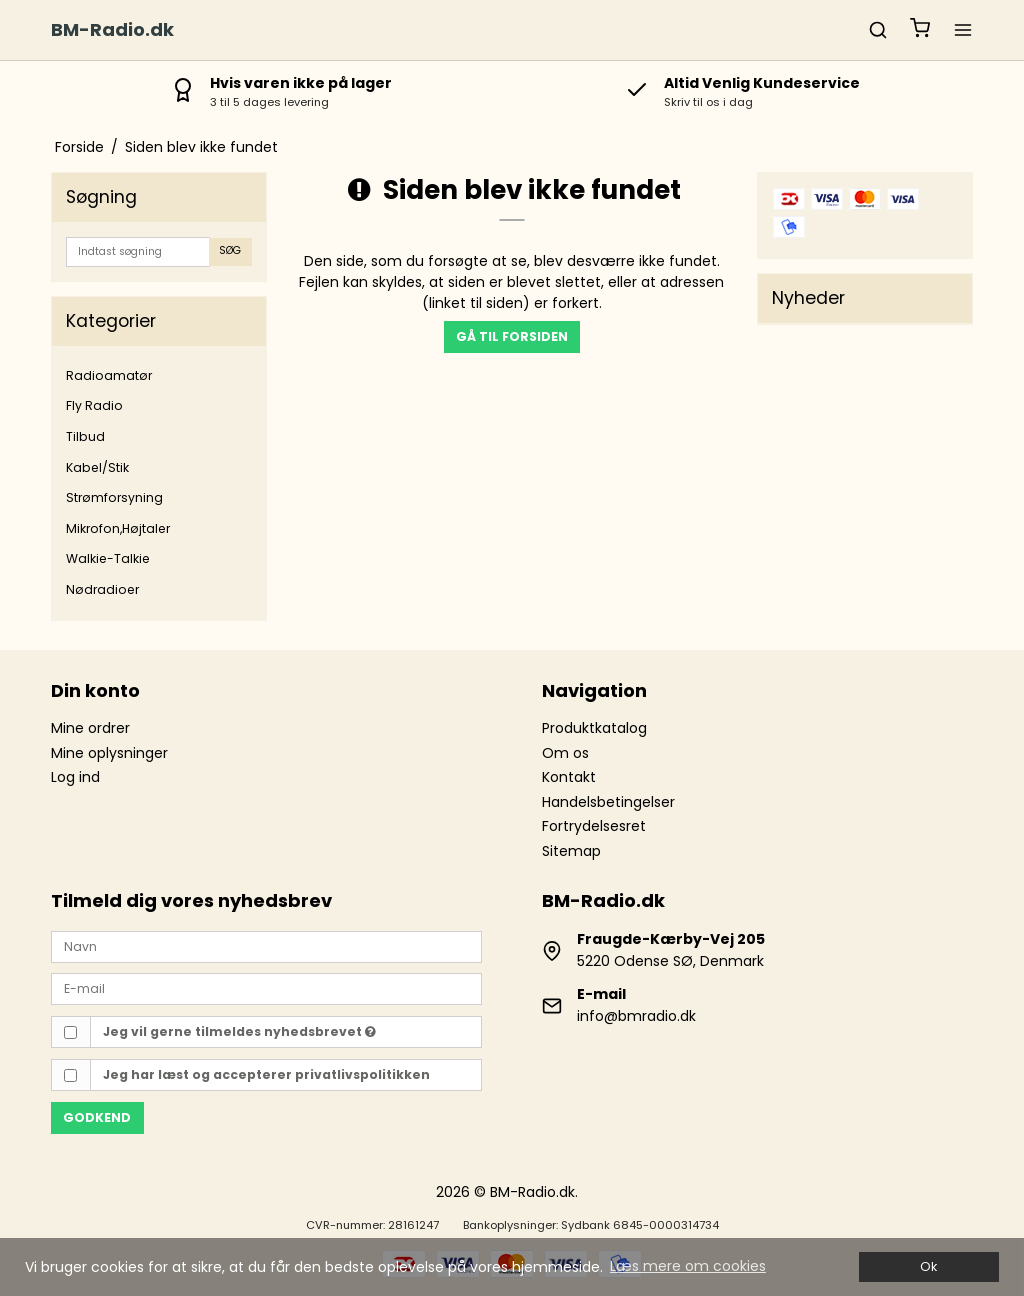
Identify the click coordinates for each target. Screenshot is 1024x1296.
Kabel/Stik (97, 467)
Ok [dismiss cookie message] (928, 1266)
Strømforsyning (114, 497)
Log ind (75, 777)
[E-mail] (266, 988)
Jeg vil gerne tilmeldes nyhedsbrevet (239, 1031)
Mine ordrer (90, 728)
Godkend (97, 1117)
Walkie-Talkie (108, 558)
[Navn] (266, 945)
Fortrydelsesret (594, 826)
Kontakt (569, 777)
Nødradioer (102, 589)
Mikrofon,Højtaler (118, 528)
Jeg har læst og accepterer (266, 1074)
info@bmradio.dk (636, 1016)
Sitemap (571, 851)
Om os (565, 753)
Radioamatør (109, 375)
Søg (230, 250)
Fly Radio (94, 405)
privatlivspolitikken (362, 1074)
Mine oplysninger (109, 753)
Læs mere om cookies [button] (688, 1266)
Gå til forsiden (512, 336)
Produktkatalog (594, 728)
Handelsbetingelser (608, 802)
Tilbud (85, 436)
